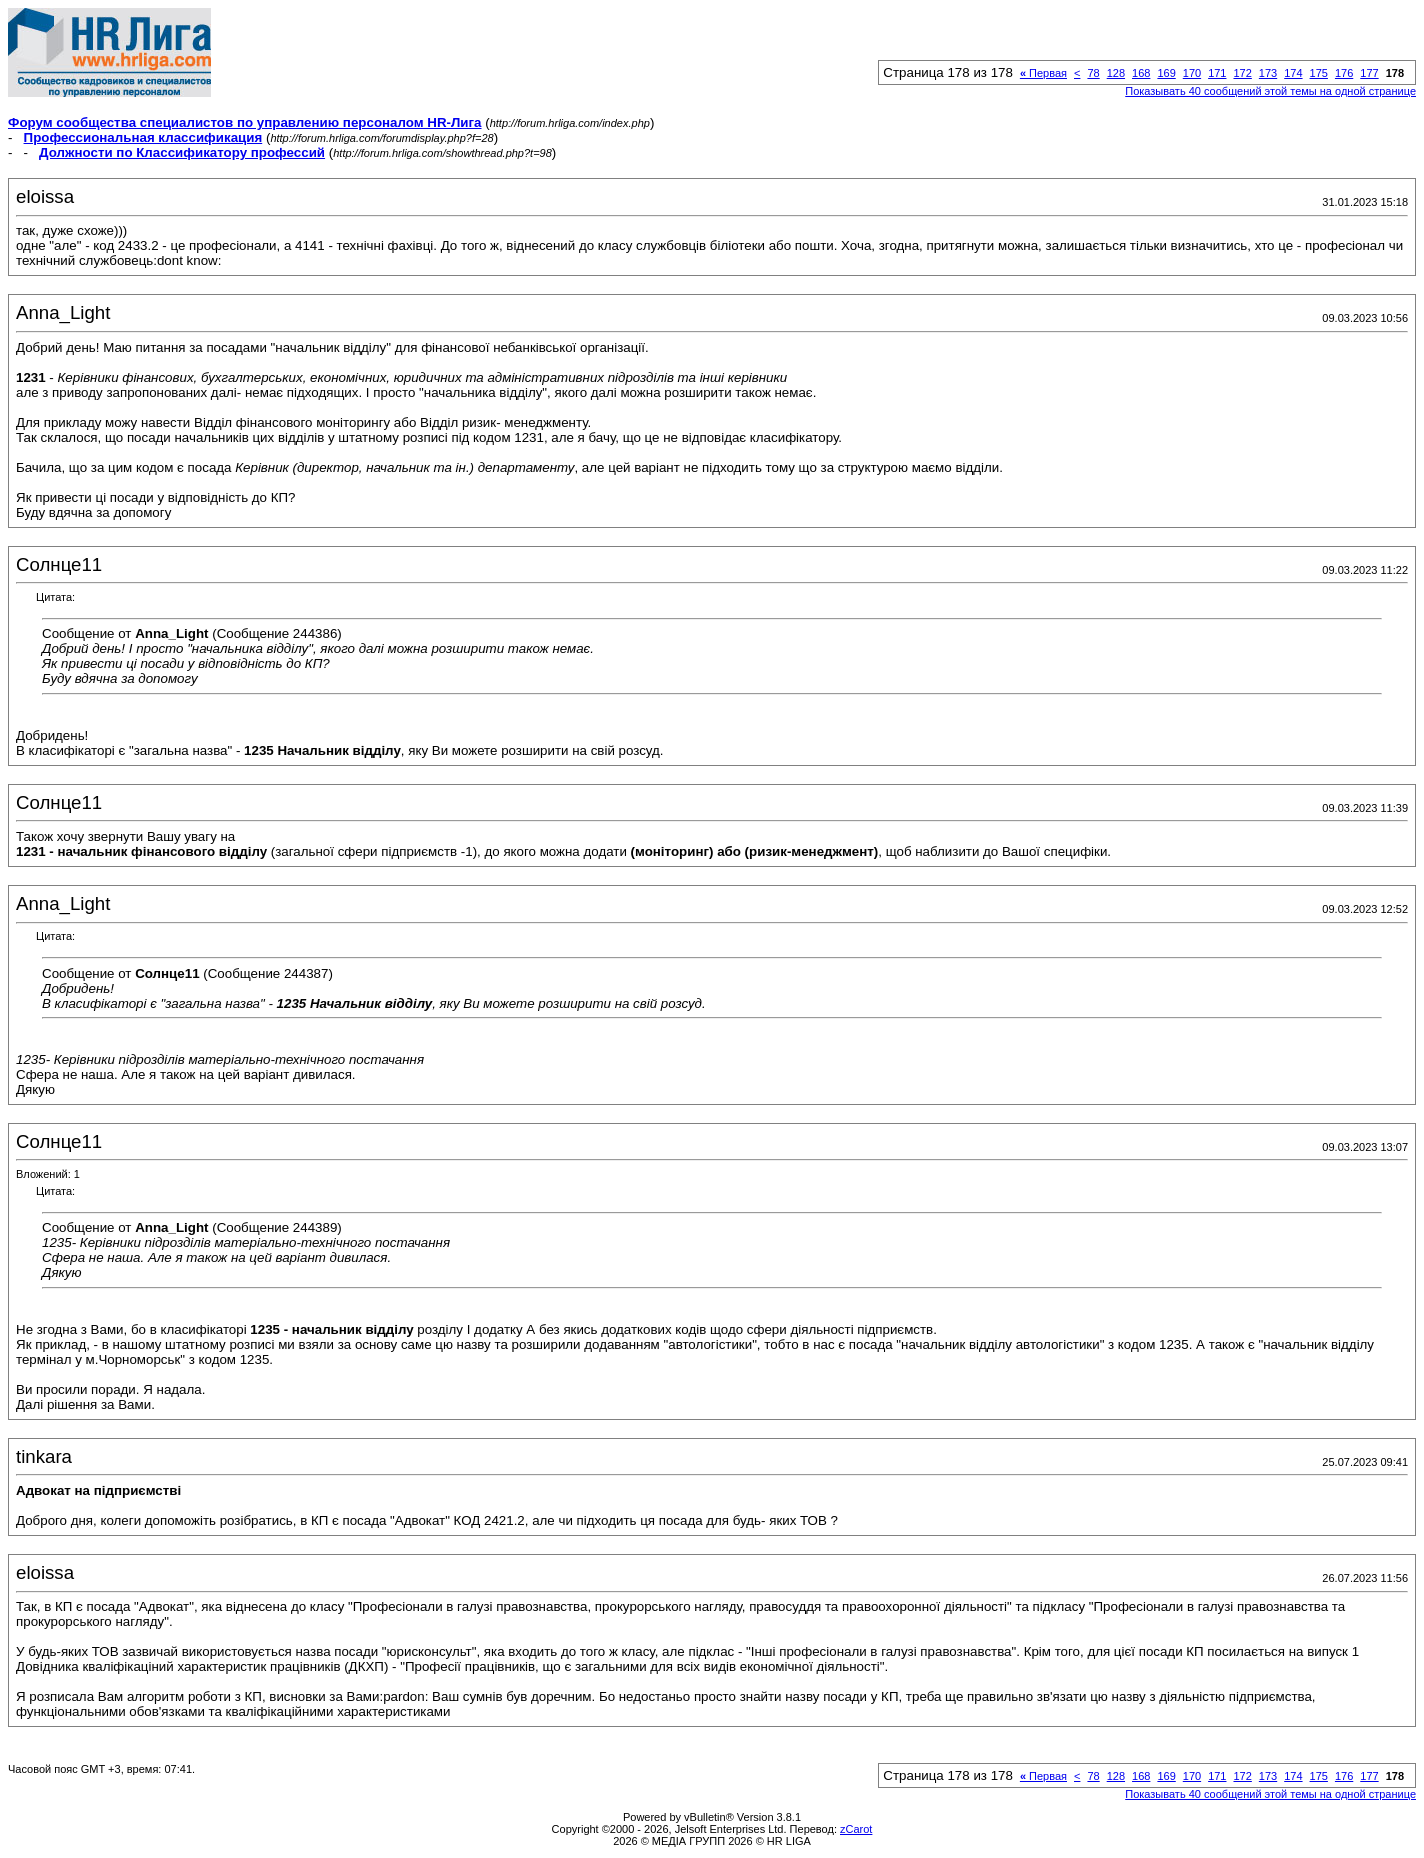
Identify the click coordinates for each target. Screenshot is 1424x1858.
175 (1319, 73)
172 (1242, 73)
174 (1293, 73)
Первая (1043, 73)
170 (1192, 73)
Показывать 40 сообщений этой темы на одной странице (1270, 91)
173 (1268, 73)
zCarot (856, 1829)
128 (1116, 73)
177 (1369, 73)
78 (1093, 73)
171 (1217, 73)
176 (1344, 73)
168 (1141, 73)
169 (1166, 73)
